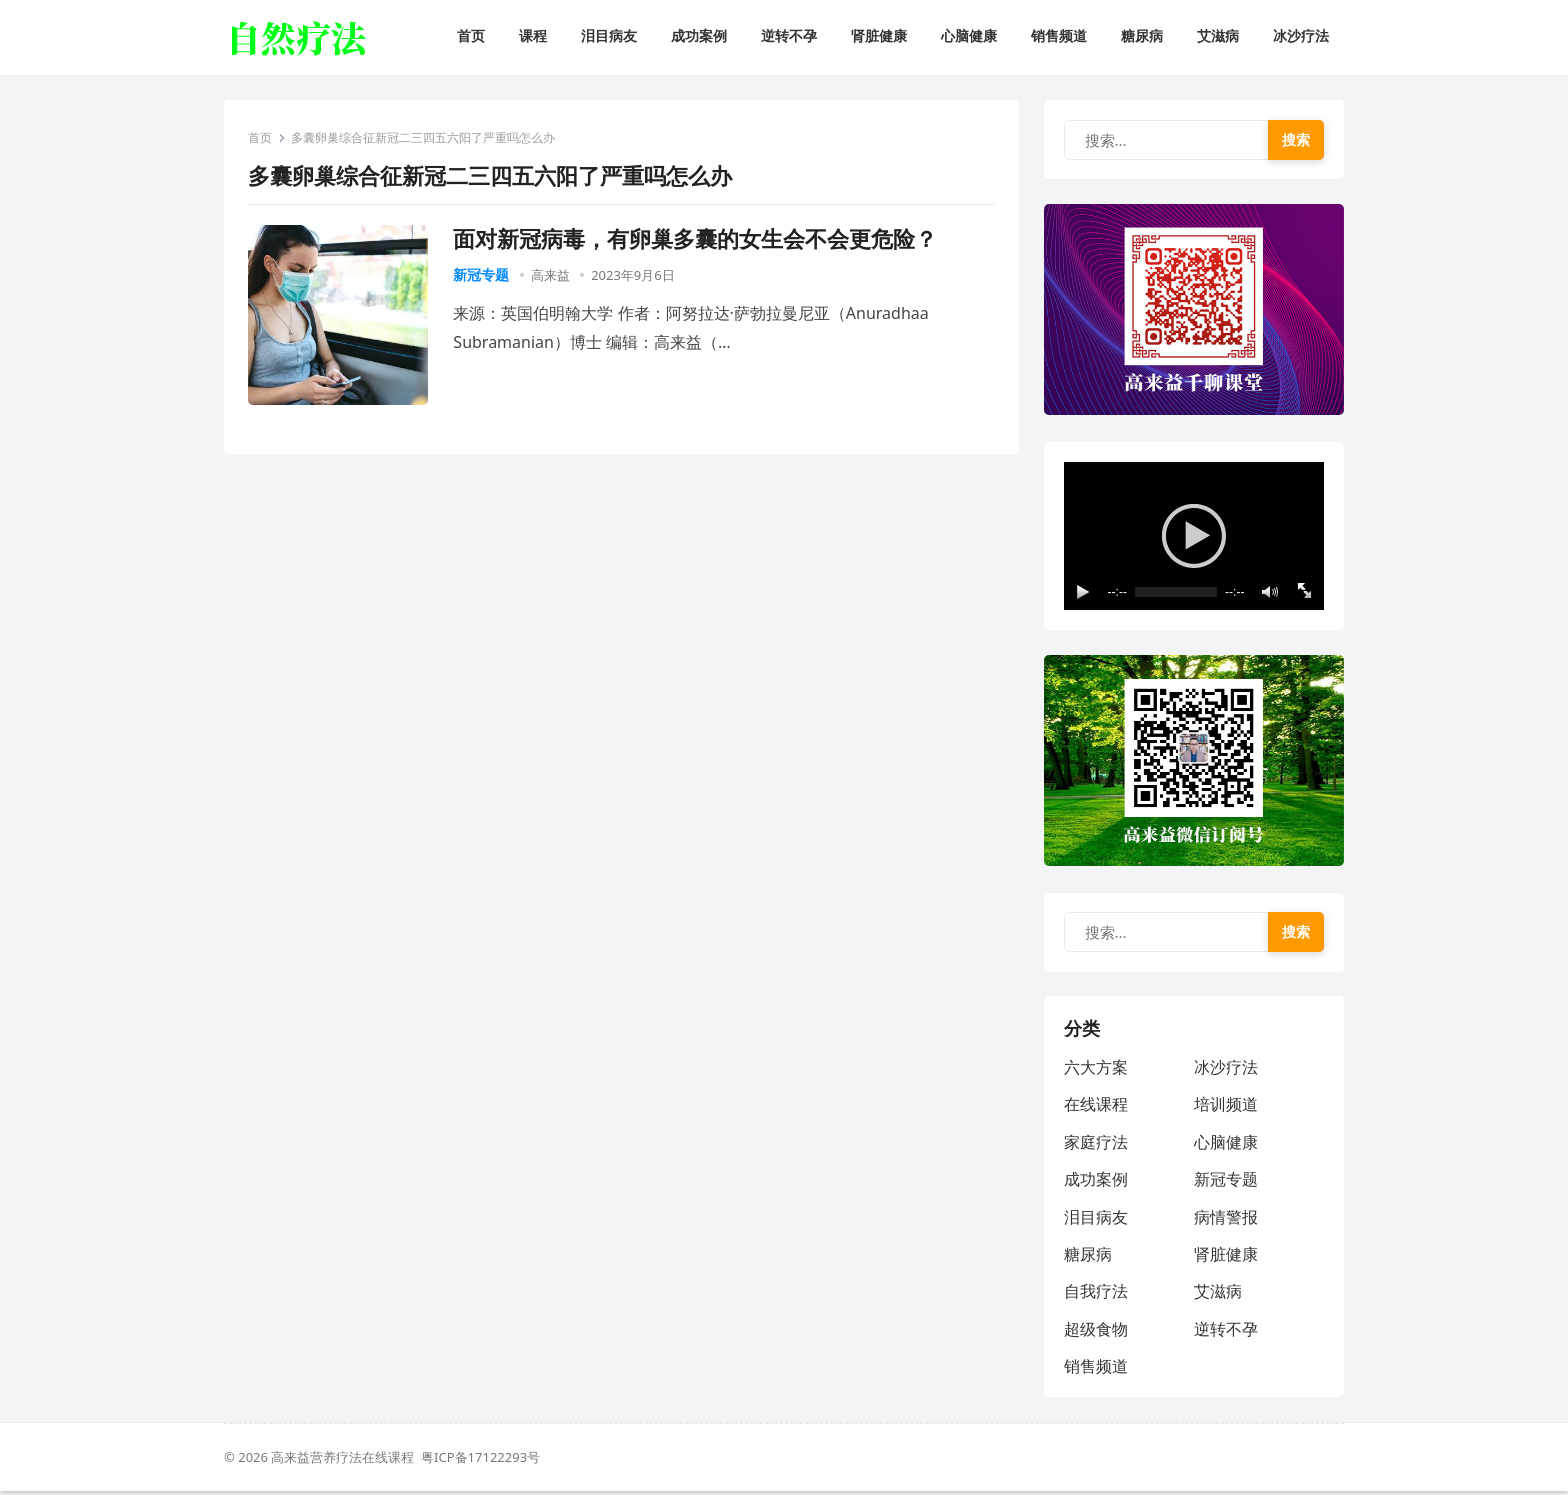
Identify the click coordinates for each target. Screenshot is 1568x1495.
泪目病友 (1096, 1220)
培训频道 (1226, 1108)
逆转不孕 (1226, 1332)
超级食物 (1096, 1332)
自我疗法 (1096, 1295)
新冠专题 (482, 274)
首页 (261, 138)
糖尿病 (1088, 1257)
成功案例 (1096, 1183)
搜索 (1296, 139)
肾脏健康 (1226, 1257)
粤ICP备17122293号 (480, 1461)
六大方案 (1096, 1070)
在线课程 (1096, 1108)
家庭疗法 (1096, 1145)
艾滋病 (1218, 1295)
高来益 (550, 275)
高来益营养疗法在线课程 (346, 1461)
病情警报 (1226, 1220)
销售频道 (1096, 1370)
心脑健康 (1226, 1145)
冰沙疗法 (1226, 1070)
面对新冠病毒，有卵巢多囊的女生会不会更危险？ (696, 238)
